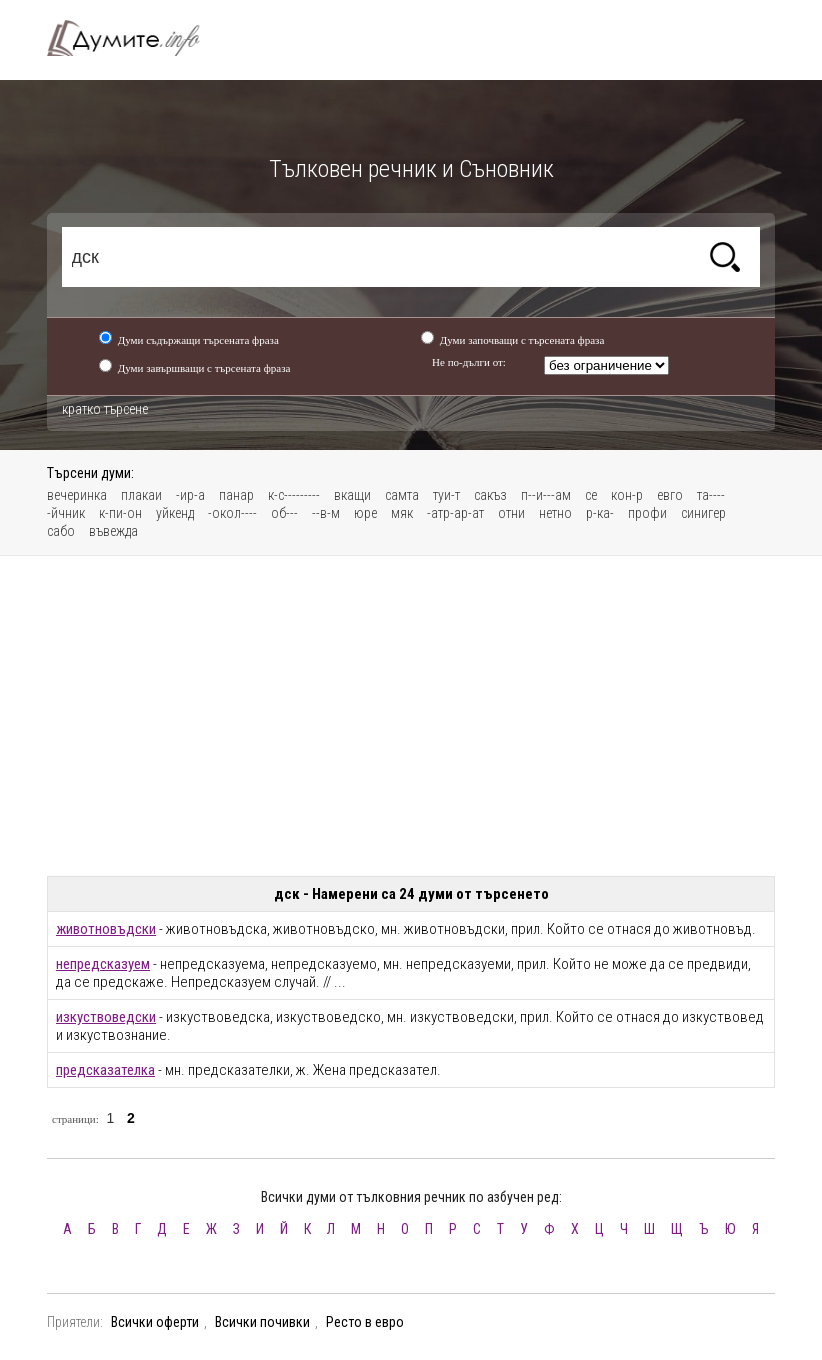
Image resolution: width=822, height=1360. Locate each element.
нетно (555, 513)
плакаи (141, 495)
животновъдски (106, 929)
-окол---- (232, 513)
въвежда (113, 531)
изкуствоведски (106, 1017)
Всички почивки (262, 1322)
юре (365, 513)
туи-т (446, 495)
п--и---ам (546, 495)
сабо (61, 531)
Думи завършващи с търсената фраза (204, 368)
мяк (402, 513)
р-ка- (600, 513)
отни (511, 513)
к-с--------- (294, 495)
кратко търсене (105, 409)
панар (236, 495)
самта (402, 495)
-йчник (66, 513)
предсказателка (105, 1070)
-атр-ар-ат (455, 513)
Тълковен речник (135, 38)
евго (670, 495)
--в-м (326, 513)
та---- (711, 495)
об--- (284, 513)
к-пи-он (120, 513)
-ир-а (190, 495)
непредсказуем (103, 964)
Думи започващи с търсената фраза (522, 340)
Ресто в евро (365, 1322)
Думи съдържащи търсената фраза (198, 340)
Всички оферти (155, 1322)
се (591, 495)
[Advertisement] (411, 716)
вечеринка (77, 495)
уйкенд (175, 513)
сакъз (490, 495)
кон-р (627, 495)
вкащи (352, 495)
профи (647, 513)
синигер (703, 513)
